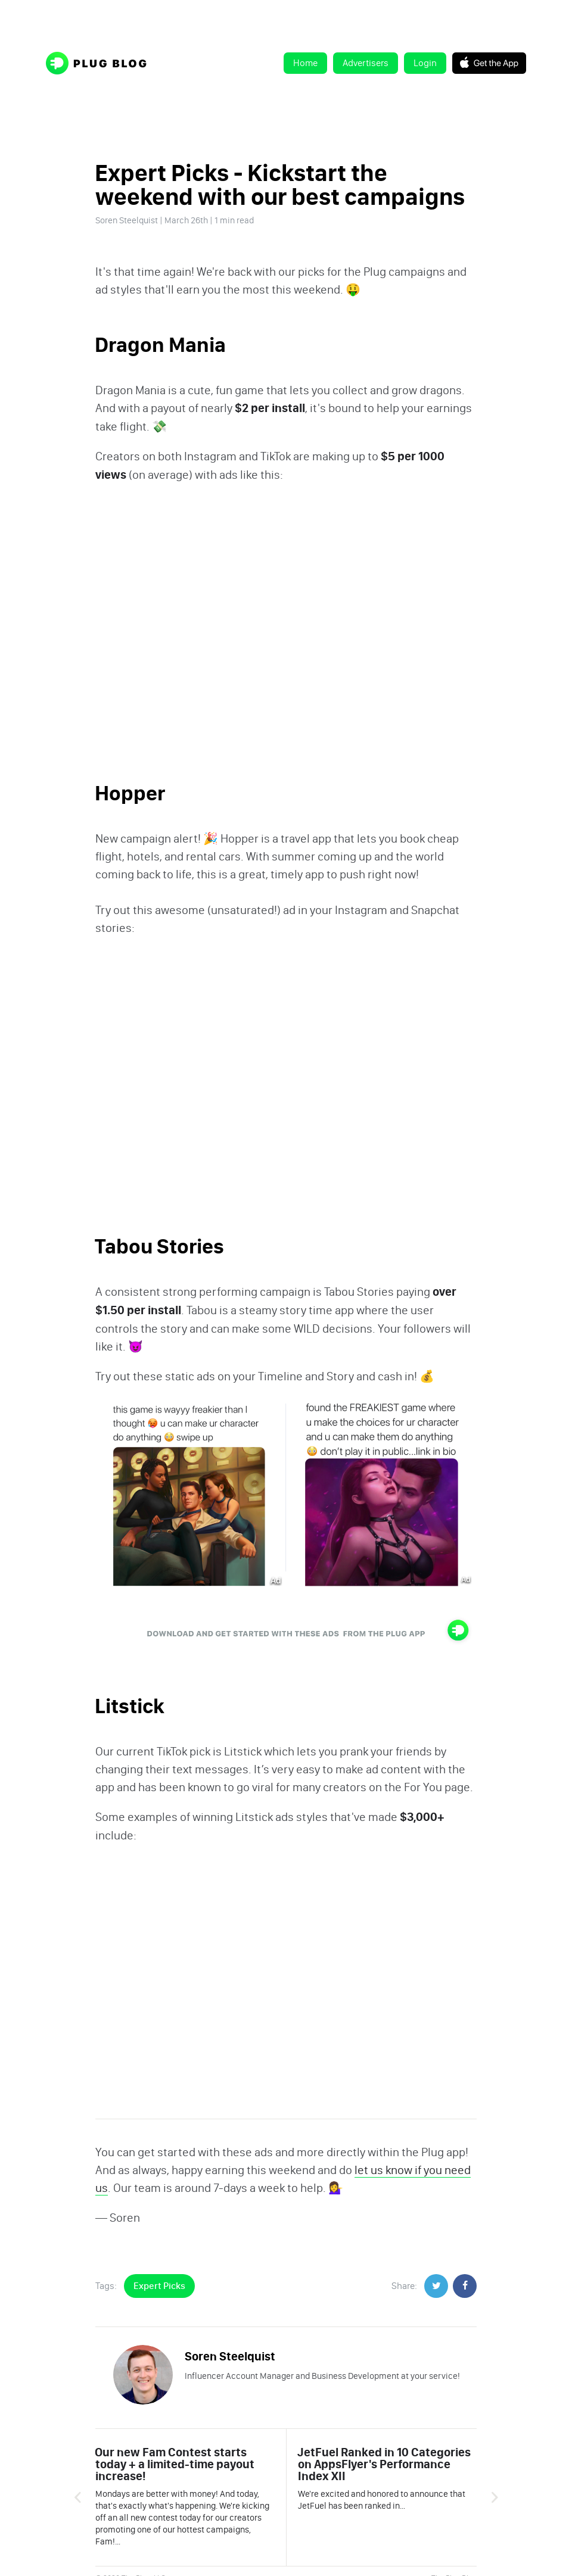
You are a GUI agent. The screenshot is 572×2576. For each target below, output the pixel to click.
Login (425, 62)
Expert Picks (159, 2285)
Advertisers (365, 62)
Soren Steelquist (126, 220)
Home (305, 62)
